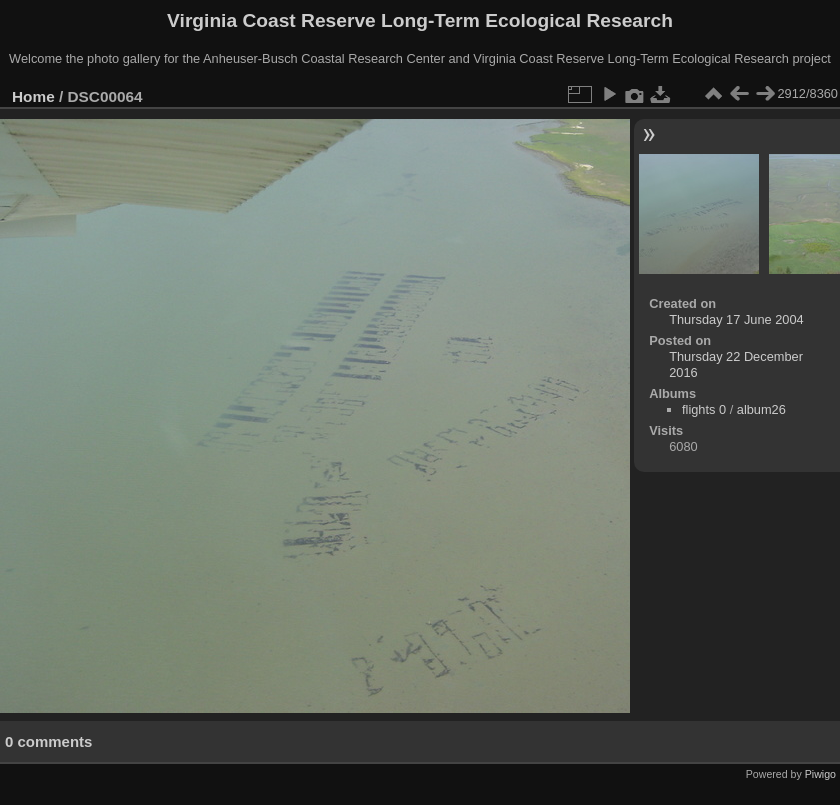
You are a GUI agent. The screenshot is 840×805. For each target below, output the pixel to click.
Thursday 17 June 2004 (736, 319)
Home (33, 96)
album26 (761, 409)
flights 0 (704, 409)
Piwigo (820, 774)
